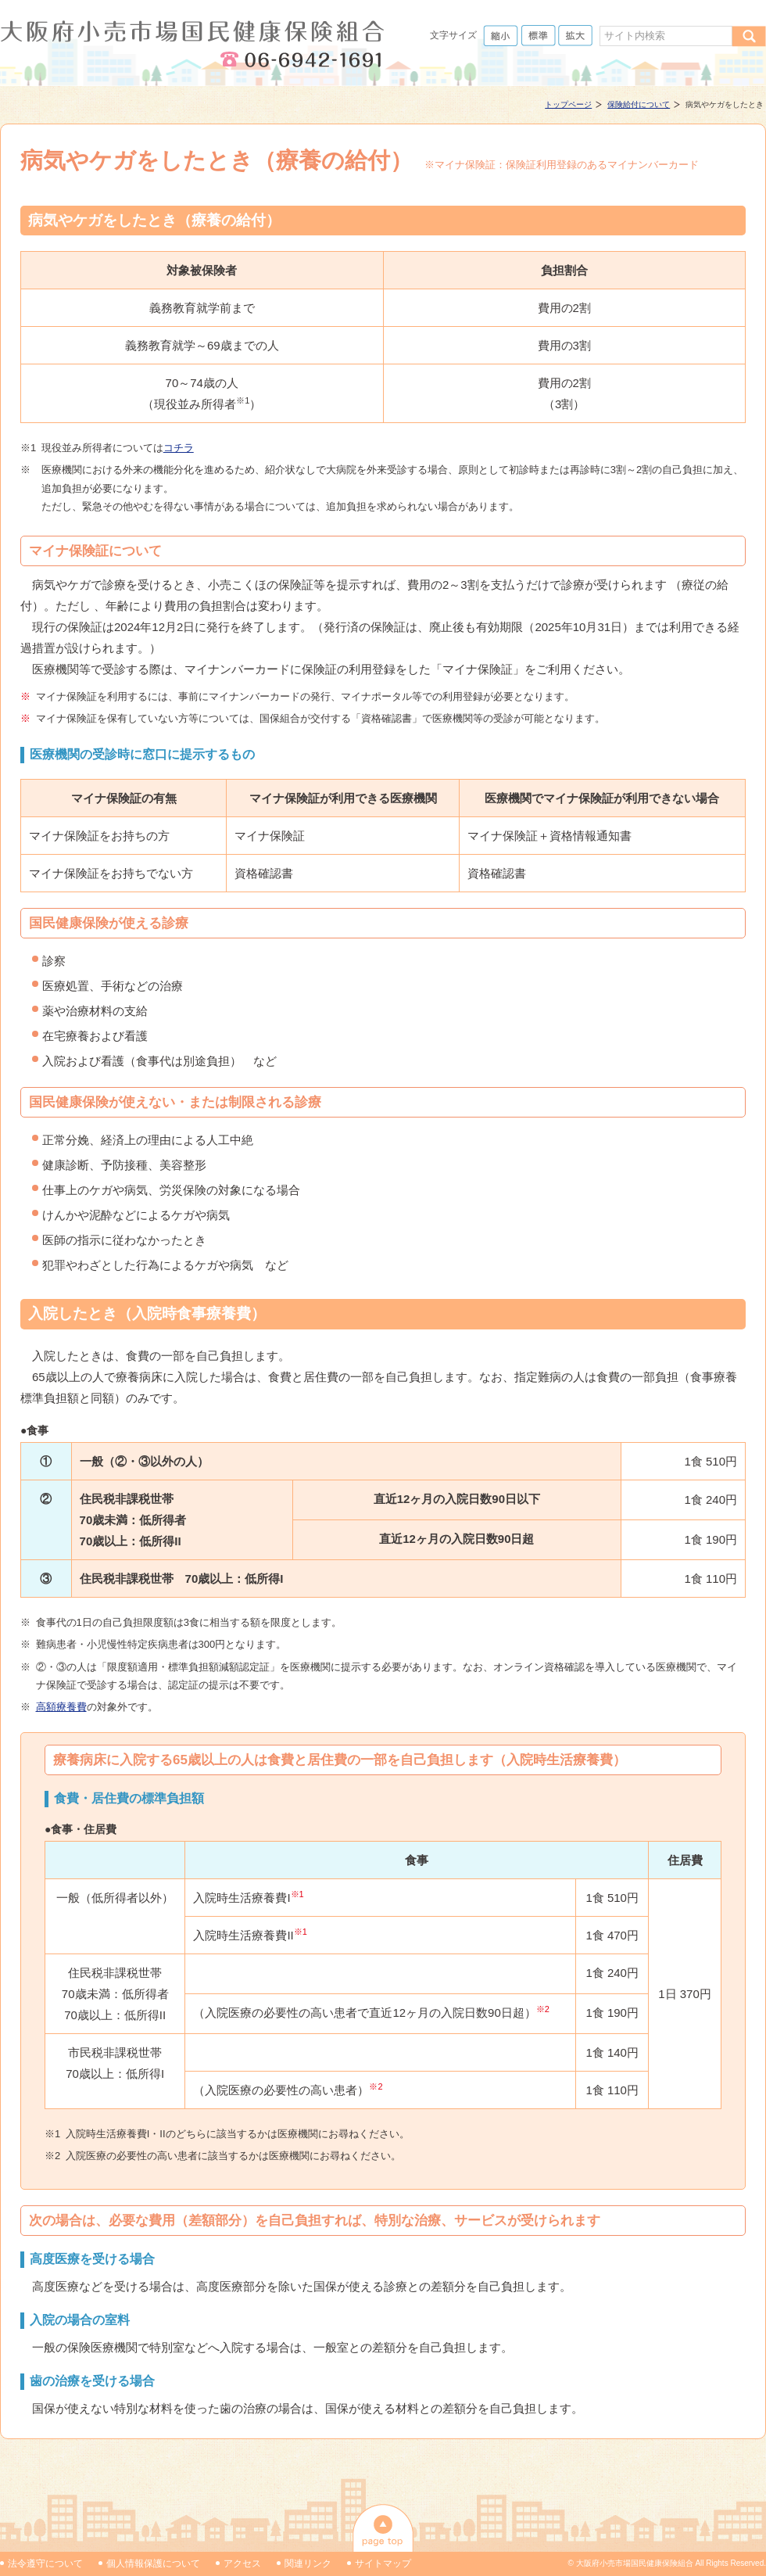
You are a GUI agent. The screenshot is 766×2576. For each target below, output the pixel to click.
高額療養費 (61, 1707)
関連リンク (308, 2563)
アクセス (242, 2563)
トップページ (568, 104)
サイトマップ (383, 2563)
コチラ (178, 448)
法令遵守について (45, 2563)
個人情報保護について (153, 2563)
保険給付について (638, 104)
